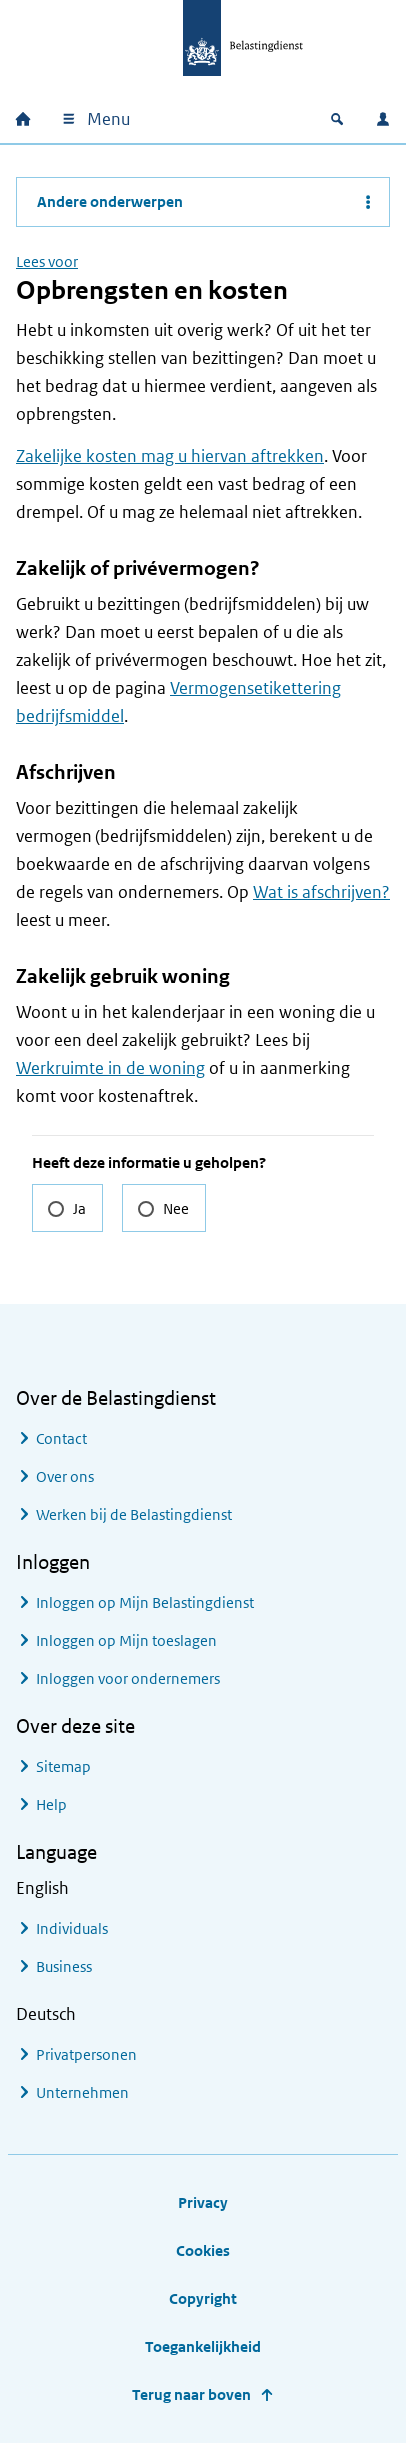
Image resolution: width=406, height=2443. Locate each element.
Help (51, 1804)
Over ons (65, 1476)
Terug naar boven (191, 2394)
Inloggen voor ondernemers (128, 1678)
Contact (61, 1438)
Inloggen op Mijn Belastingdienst (145, 1602)
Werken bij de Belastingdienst (134, 1514)
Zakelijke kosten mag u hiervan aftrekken (170, 456)
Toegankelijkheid (203, 2346)
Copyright (203, 2298)
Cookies (203, 2250)
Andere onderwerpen (110, 201)
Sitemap (63, 1766)
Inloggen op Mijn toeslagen (126, 1640)
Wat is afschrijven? (321, 892)
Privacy (203, 2202)
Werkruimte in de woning (110, 1068)
